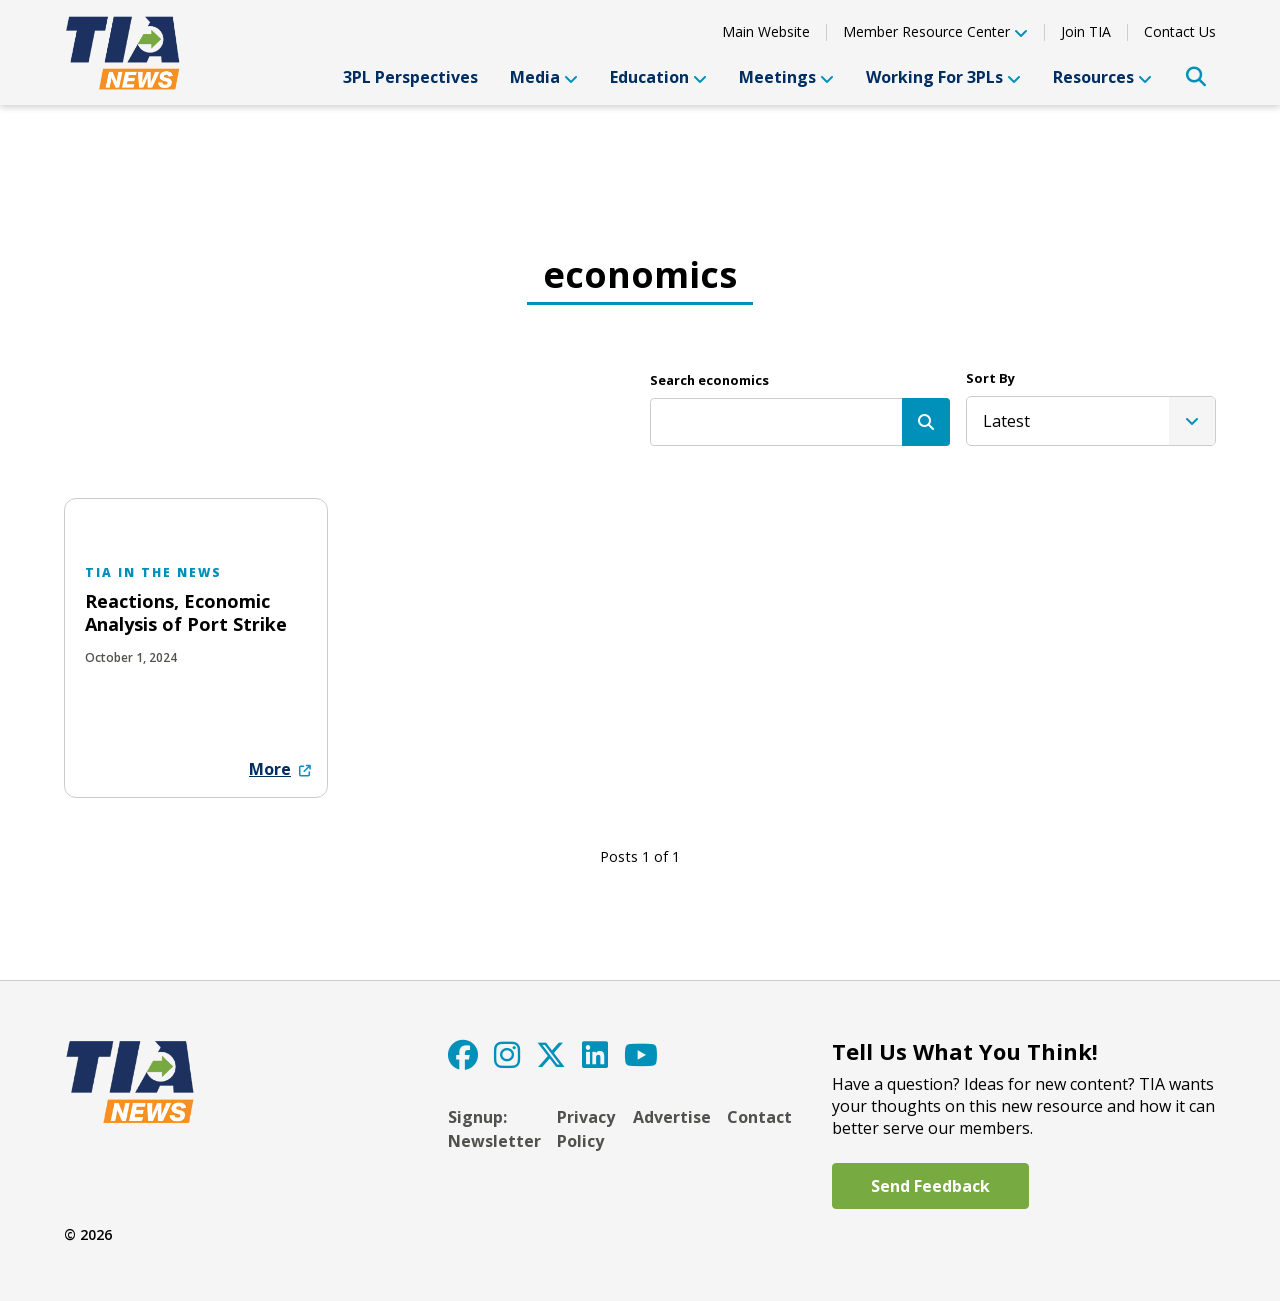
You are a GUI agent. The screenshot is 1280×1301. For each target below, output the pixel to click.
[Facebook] (463, 1054)
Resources (1102, 77)
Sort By (990, 378)
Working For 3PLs (943, 77)
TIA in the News (153, 572)
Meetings (786, 77)
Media (544, 77)
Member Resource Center (935, 33)
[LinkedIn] (595, 1054)
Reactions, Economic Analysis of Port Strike (186, 612)
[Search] (926, 422)
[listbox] (1091, 421)
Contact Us (1180, 31)
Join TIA (1086, 31)
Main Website (766, 31)
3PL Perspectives (410, 77)
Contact (759, 1117)
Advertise (672, 1117)
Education (658, 77)
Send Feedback (930, 1186)
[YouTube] (641, 1054)
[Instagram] (507, 1054)
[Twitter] (551, 1054)
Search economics (709, 380)
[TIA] (125, 53)
